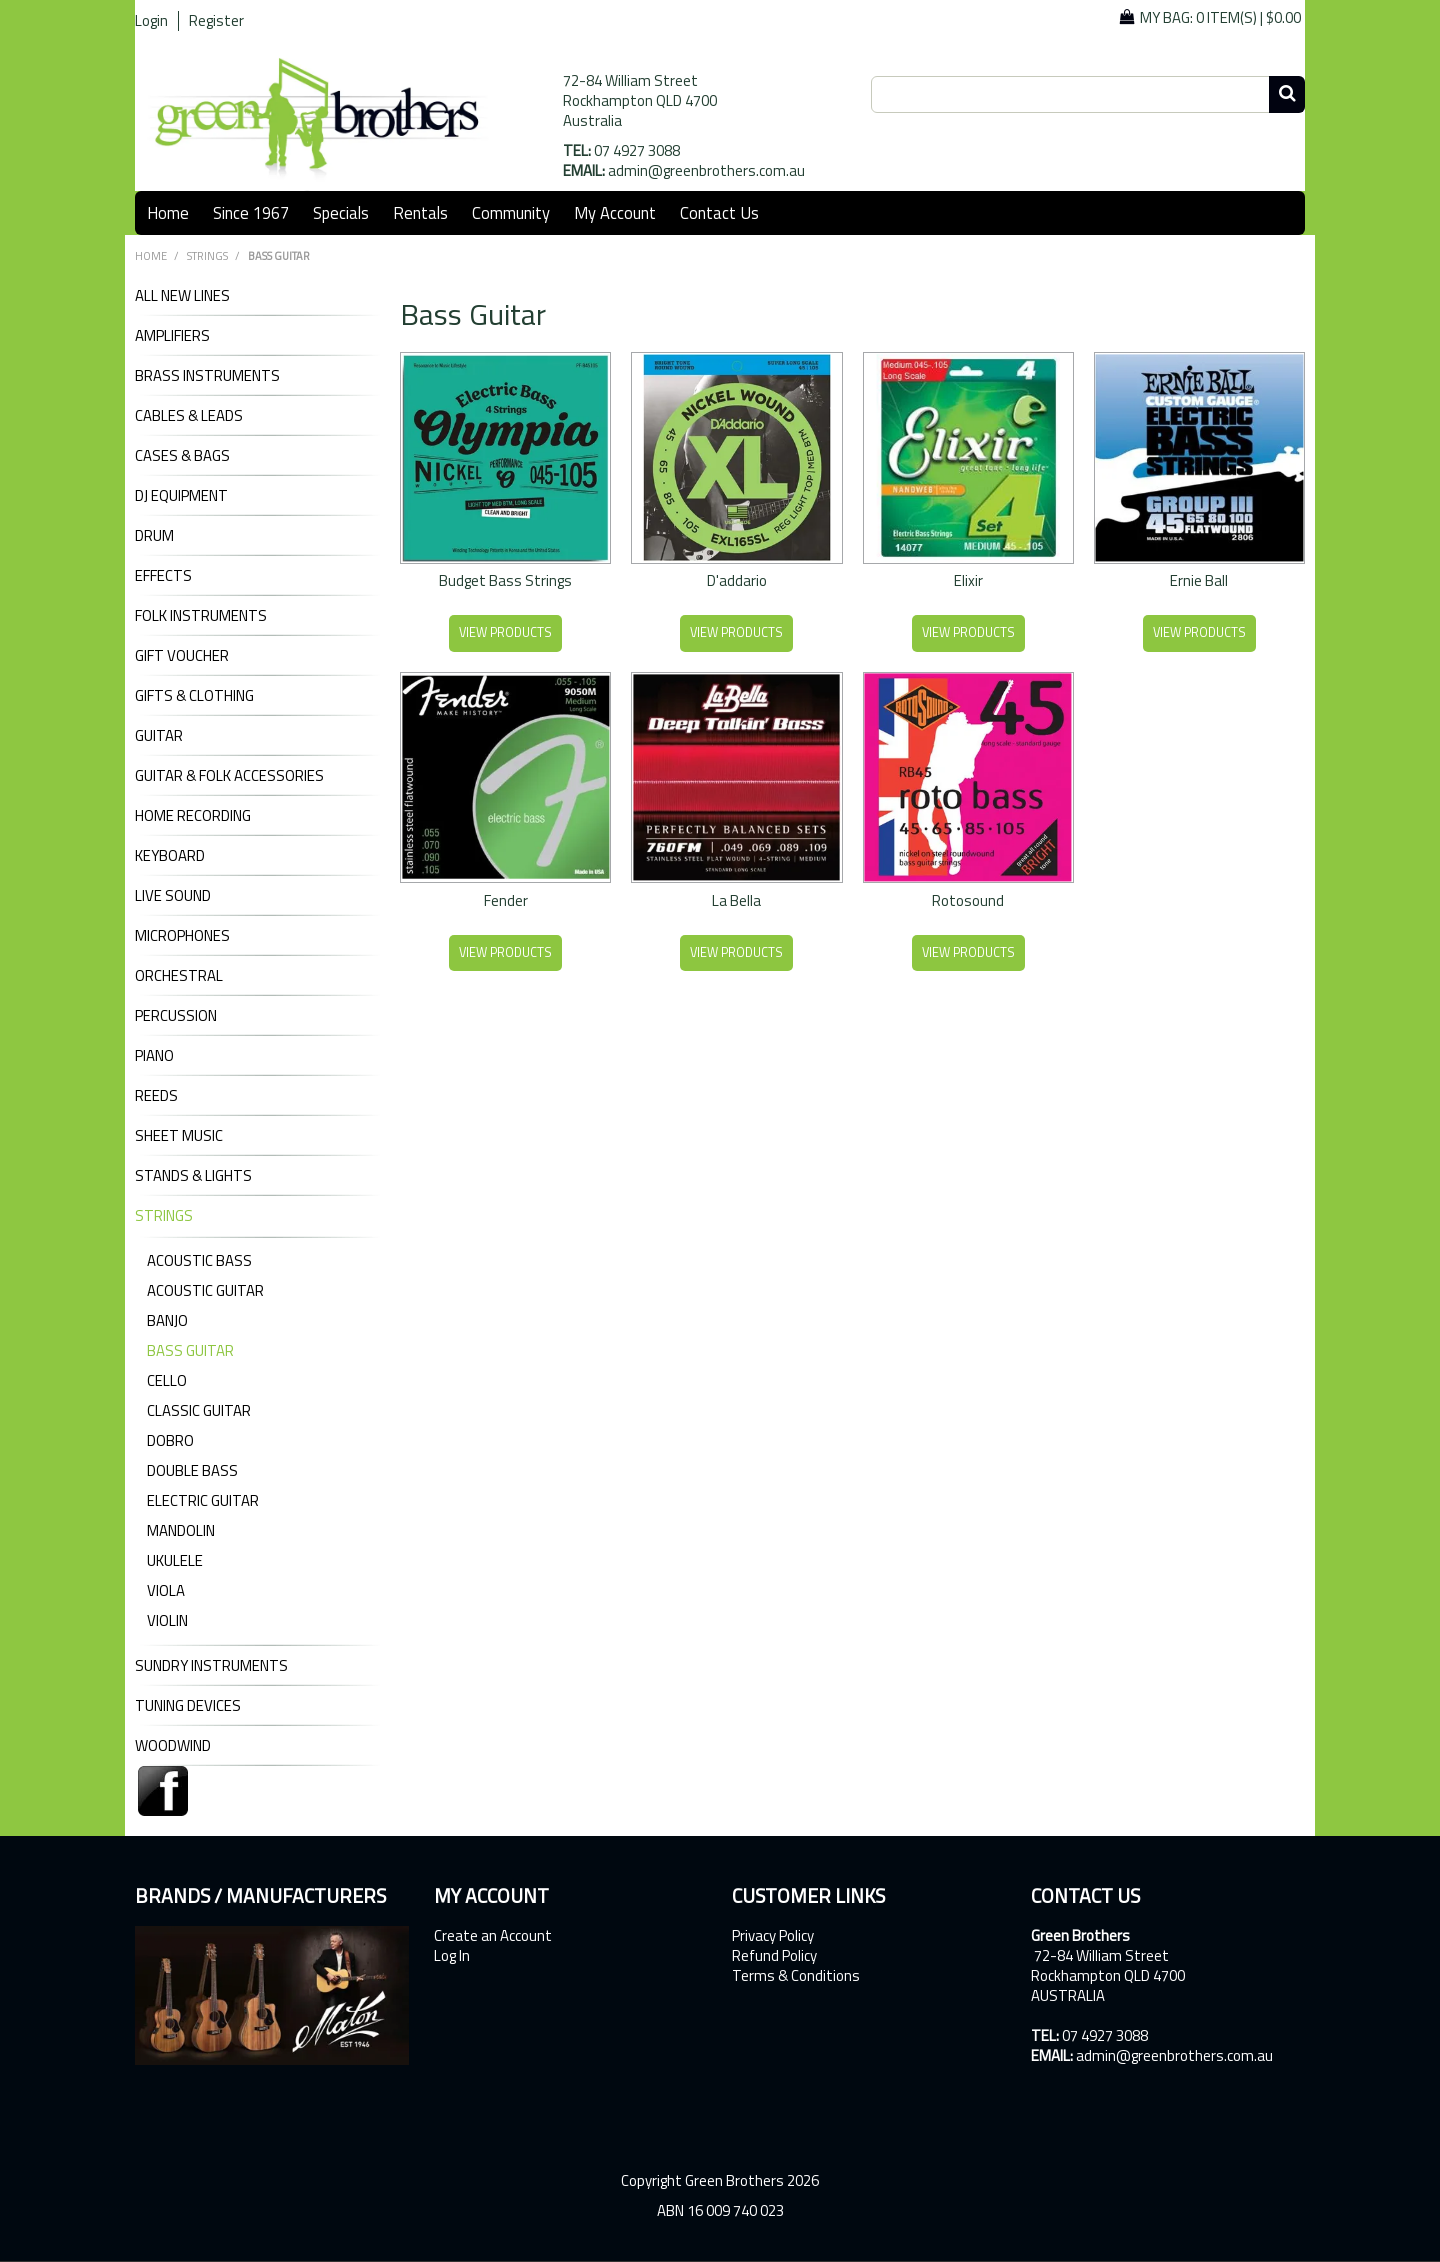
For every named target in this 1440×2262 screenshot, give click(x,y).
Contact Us (719, 212)
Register (216, 21)
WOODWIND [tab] (173, 1746)
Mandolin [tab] (181, 1530)
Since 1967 (251, 212)
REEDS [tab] (156, 1096)
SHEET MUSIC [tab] (179, 1136)
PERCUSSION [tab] (176, 1016)
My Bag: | (1220, 17)
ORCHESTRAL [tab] (179, 976)
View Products (505, 632)
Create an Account (493, 1936)
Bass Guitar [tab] (190, 1350)
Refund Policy (774, 1956)
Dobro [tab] (170, 1440)
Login (151, 21)
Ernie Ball (1199, 580)
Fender (506, 900)
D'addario (737, 580)
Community (511, 212)
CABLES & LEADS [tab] (189, 416)
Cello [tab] (167, 1380)
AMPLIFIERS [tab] (172, 336)
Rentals (420, 212)
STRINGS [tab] (164, 1216)
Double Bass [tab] (192, 1470)
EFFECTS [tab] (163, 576)
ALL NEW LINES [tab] (182, 296)
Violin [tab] (167, 1620)
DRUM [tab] (154, 536)
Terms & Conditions (796, 1976)
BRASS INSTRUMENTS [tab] (207, 376)
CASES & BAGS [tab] (182, 456)
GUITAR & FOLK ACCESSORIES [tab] (229, 776)
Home (168, 212)
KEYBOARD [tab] (170, 856)
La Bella (736, 900)
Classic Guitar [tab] (199, 1410)
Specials (341, 212)
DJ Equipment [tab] (181, 496)
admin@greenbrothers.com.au (706, 170)
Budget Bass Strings (505, 580)
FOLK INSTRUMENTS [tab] (201, 616)
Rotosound (968, 900)
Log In (452, 1956)
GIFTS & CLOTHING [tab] (194, 696)
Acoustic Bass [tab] (199, 1260)
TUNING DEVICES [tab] (188, 1706)
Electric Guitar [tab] (203, 1500)
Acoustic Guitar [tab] (205, 1290)
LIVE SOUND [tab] (173, 896)
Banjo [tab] (167, 1320)
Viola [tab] (166, 1590)
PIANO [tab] (154, 1056)
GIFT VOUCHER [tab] (182, 656)
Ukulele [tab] (175, 1560)
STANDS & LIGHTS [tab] (193, 1176)
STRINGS (207, 256)
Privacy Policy (773, 1936)
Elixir (968, 580)
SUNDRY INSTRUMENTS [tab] (211, 1666)
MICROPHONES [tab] (182, 936)
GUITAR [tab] (159, 736)
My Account (615, 212)
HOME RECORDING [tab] (193, 816)
